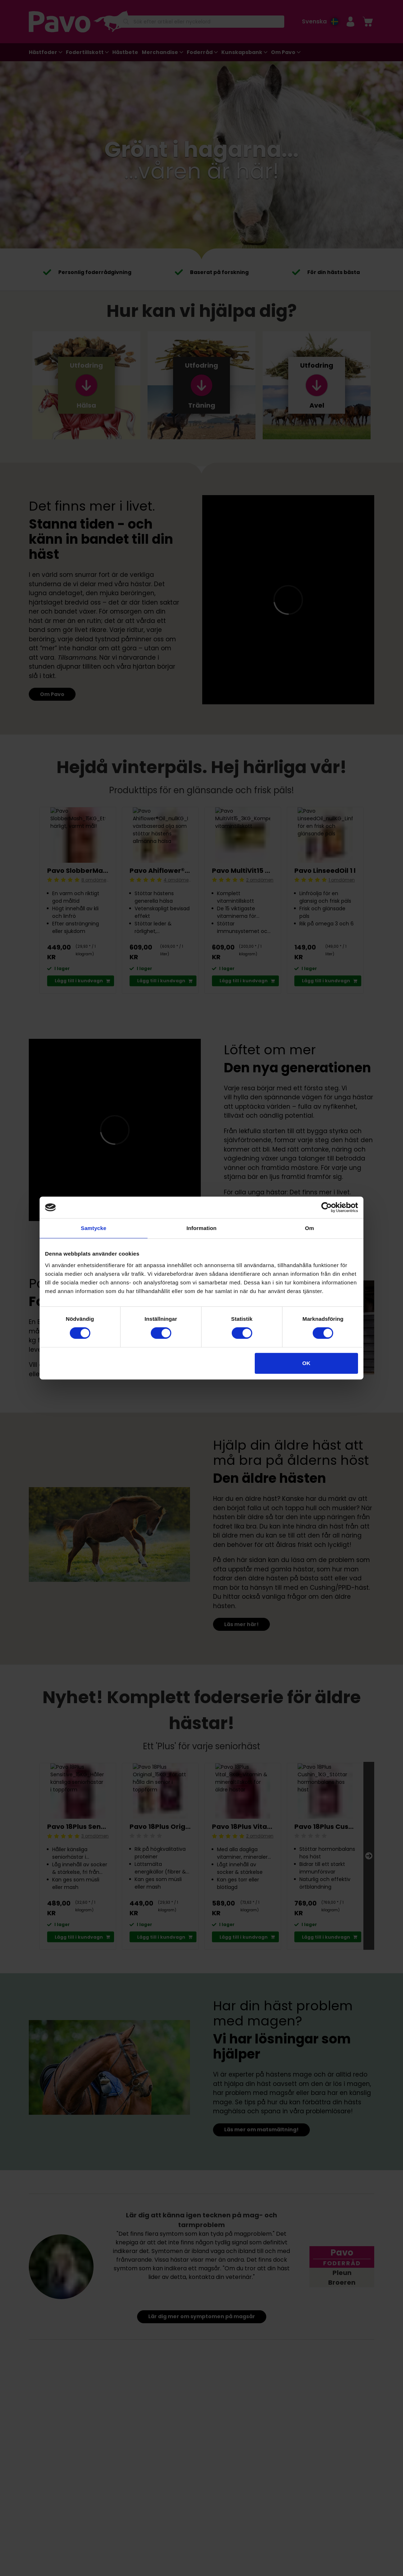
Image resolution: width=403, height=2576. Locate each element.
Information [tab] (201, 1228)
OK (306, 1363)
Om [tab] (309, 1228)
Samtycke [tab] (94, 1228)
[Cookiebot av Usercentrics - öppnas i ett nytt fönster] (326, 1207)
